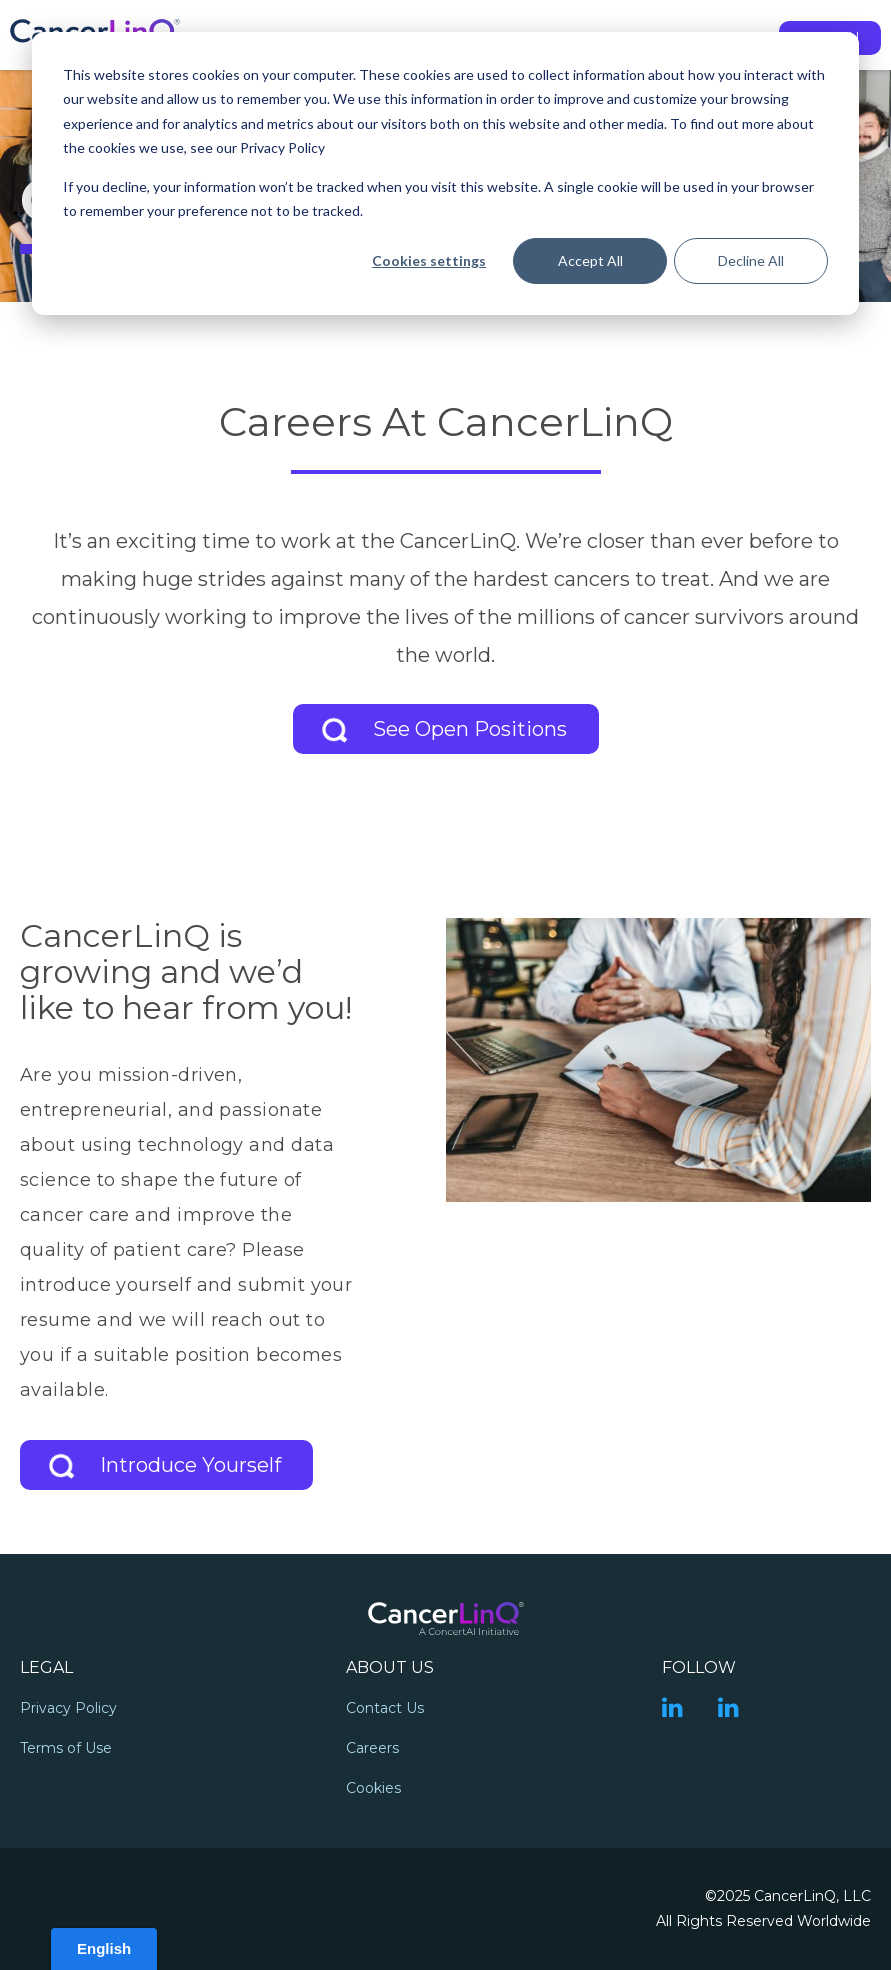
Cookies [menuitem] (373, 1788)
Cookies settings (429, 260)
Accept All (590, 260)
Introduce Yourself (190, 1465)
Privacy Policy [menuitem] (68, 1708)
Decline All (751, 260)
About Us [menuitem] (390, 1667)
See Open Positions (470, 729)
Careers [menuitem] (372, 1748)
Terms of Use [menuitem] (66, 1748)
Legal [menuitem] (46, 1667)
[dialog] (445, 173)
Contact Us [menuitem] (385, 1708)
